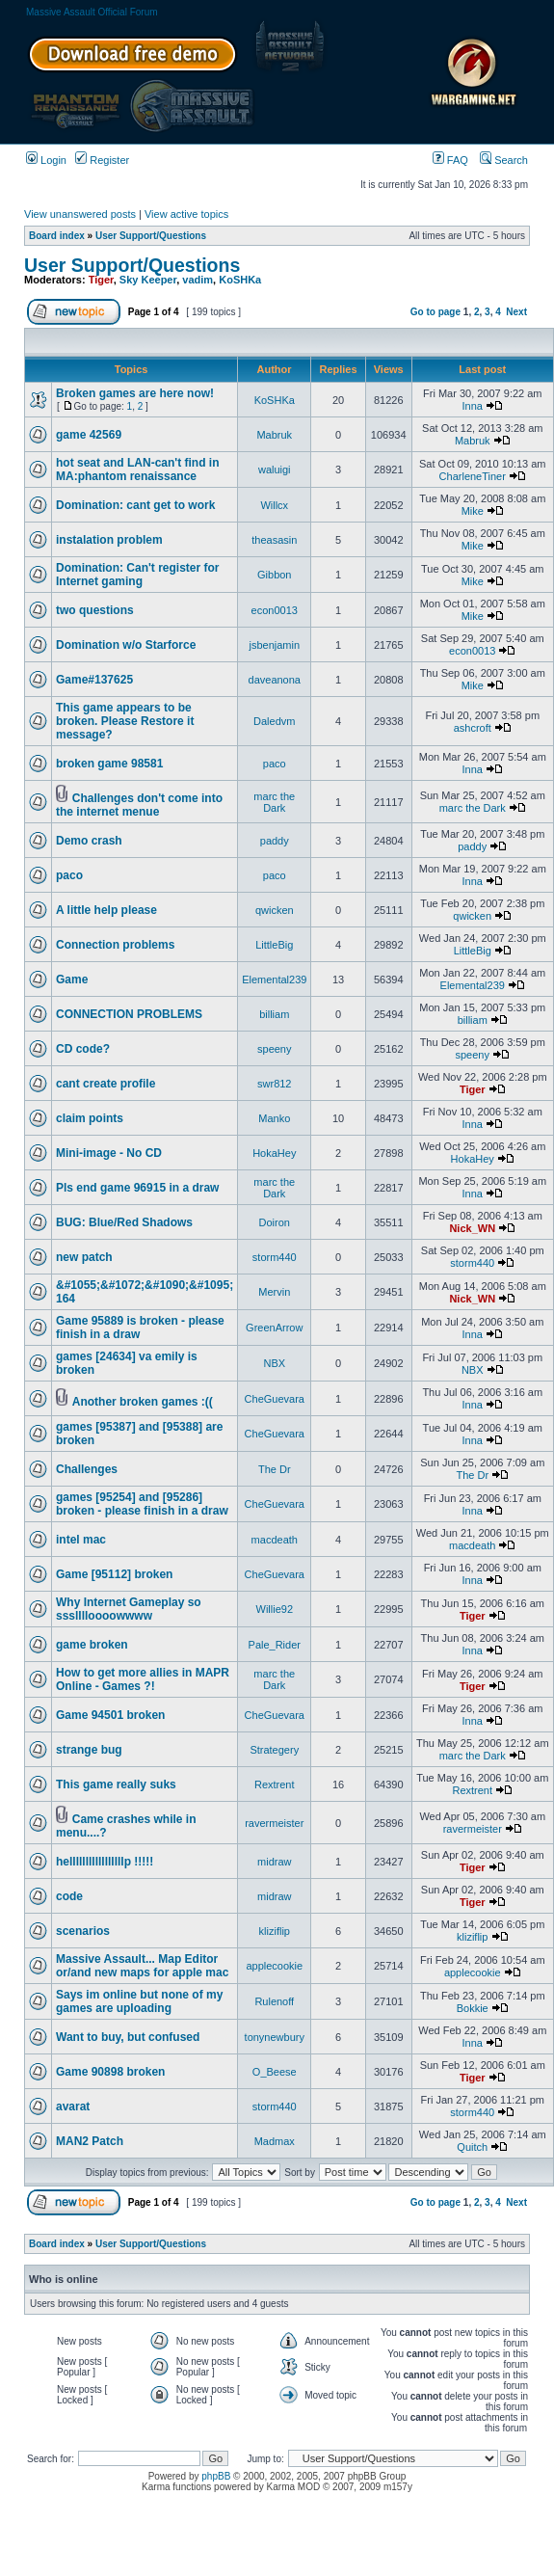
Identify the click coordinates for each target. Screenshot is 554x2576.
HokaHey (274, 1153)
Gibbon (274, 574)
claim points (89, 1118)
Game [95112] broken (114, 1574)
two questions (95, 610)
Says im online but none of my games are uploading (139, 2001)
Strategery (274, 1750)
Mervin (274, 1292)
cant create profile (105, 1083)
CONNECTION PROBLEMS (129, 1014)
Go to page (435, 312)
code (69, 1896)
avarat (73, 2106)
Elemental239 (274, 979)
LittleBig (274, 945)
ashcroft (472, 728)
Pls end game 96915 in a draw (137, 1187)
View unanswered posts (80, 214)
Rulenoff (274, 2001)
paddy (274, 840)
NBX (274, 1363)
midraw (274, 1861)
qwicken (274, 910)
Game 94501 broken (110, 1715)
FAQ (450, 160)
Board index (57, 235)
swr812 (274, 1083)
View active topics (186, 214)
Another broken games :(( (142, 1402)
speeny (274, 1049)
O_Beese (274, 2072)
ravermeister (274, 1823)
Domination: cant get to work (135, 505)
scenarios (83, 1931)
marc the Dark (274, 802)
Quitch (472, 2147)
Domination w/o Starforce (126, 645)
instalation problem (109, 540)
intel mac (81, 1539)
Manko (274, 1118)
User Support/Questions (150, 235)
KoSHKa (240, 279)
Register (102, 160)
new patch (84, 1257)
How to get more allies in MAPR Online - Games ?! (142, 1679)
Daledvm (274, 721)
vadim (197, 279)
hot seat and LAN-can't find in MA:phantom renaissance (138, 469)
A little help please (106, 910)
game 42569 (88, 435)
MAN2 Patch (89, 2141)
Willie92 (275, 1609)
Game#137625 (94, 679)
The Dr (274, 1469)
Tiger (101, 279)
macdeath (274, 1539)
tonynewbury (274, 2037)
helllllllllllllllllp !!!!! (104, 1861)
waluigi (274, 469)
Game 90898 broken (110, 2072)
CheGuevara (274, 1399)
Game (72, 979)
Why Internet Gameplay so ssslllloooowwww (128, 1609)
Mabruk (274, 435)
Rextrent (274, 1784)
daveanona (275, 679)
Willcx (274, 505)
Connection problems (115, 945)
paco (274, 763)
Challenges (87, 1469)
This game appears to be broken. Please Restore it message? (125, 721)
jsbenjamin (274, 645)
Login (46, 160)
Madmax (274, 2141)
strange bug (89, 1750)
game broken (92, 1644)
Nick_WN (472, 1228)
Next (516, 312)
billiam (274, 1014)
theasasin (274, 540)
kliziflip (274, 1931)
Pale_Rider (275, 1644)
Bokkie (472, 2008)
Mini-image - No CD (109, 1153)
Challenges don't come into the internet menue (139, 805)
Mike (473, 511)
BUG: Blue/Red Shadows (124, 1222)
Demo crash (89, 840)
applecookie (274, 1966)
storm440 (274, 1257)
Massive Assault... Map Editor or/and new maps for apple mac (142, 1965)
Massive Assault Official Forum (92, 12)
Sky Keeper (147, 279)
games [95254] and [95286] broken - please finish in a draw (142, 1503)
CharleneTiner (472, 476)
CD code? (83, 1049)
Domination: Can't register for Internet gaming (138, 574)
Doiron (274, 1222)
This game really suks (116, 1784)
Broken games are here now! (135, 393)
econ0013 (274, 610)
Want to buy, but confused (127, 2037)
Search (504, 160)
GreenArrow (274, 1327)
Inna (472, 406)
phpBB (215, 2476)
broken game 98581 (109, 763)
